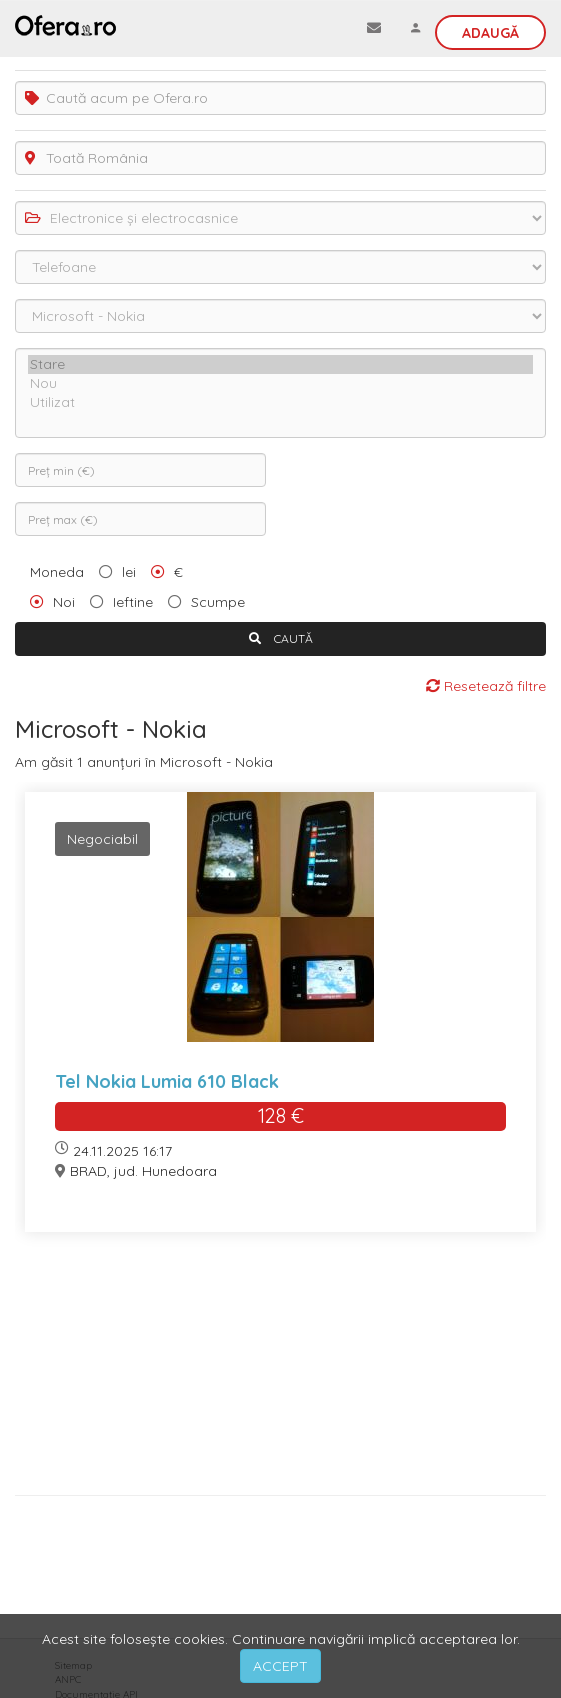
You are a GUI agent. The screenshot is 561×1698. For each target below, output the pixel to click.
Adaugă (490, 33)
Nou (280, 383)
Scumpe (218, 602)
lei (129, 572)
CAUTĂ (281, 638)
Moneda (57, 572)
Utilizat (280, 402)
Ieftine (133, 602)
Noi (64, 602)
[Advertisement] (280, 1371)
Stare (280, 364)
